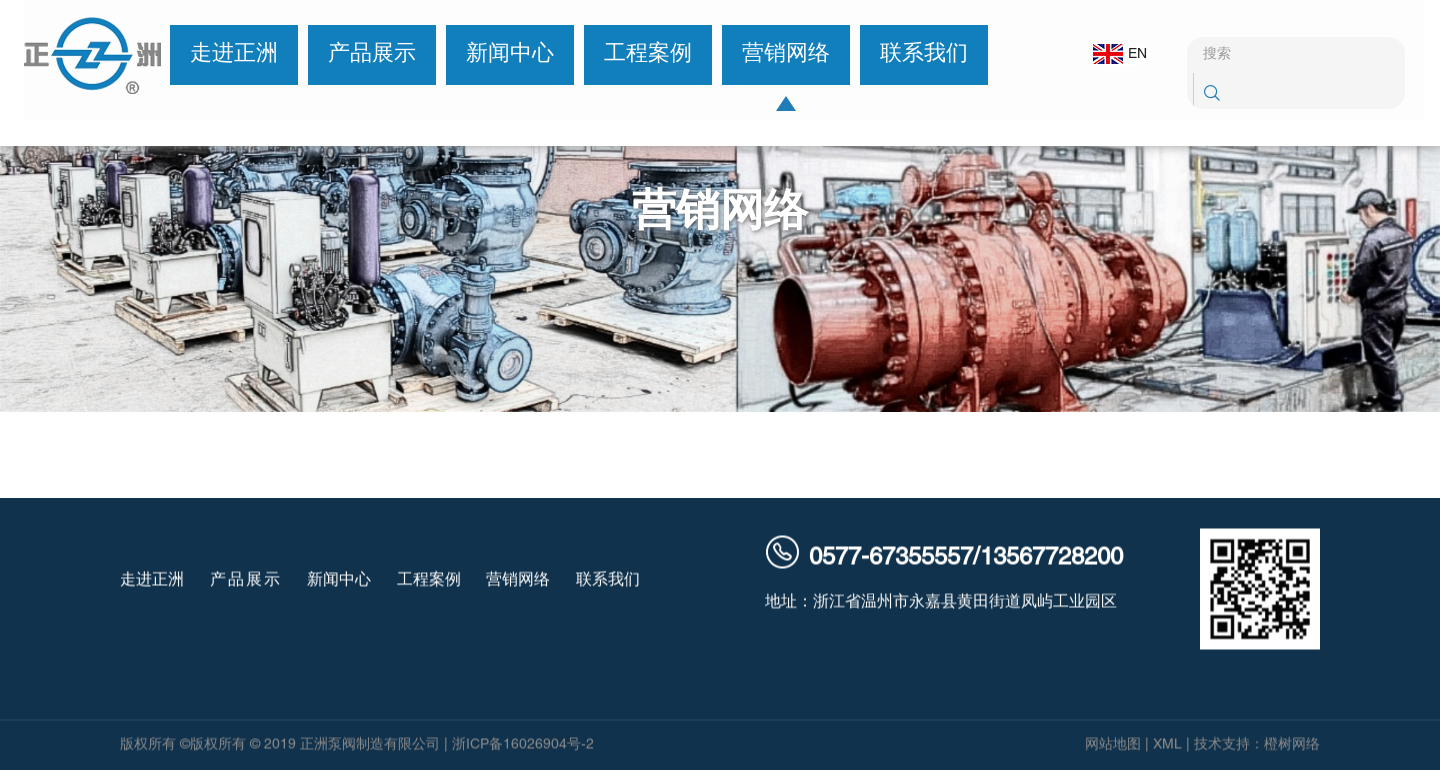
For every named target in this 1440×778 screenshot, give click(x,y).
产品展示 (363, 54)
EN (1108, 54)
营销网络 (777, 54)
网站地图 (1113, 746)
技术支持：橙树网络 (1257, 746)
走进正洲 (225, 54)
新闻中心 (501, 54)
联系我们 (915, 54)
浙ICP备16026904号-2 (523, 746)
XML (1167, 746)
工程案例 (639, 54)
